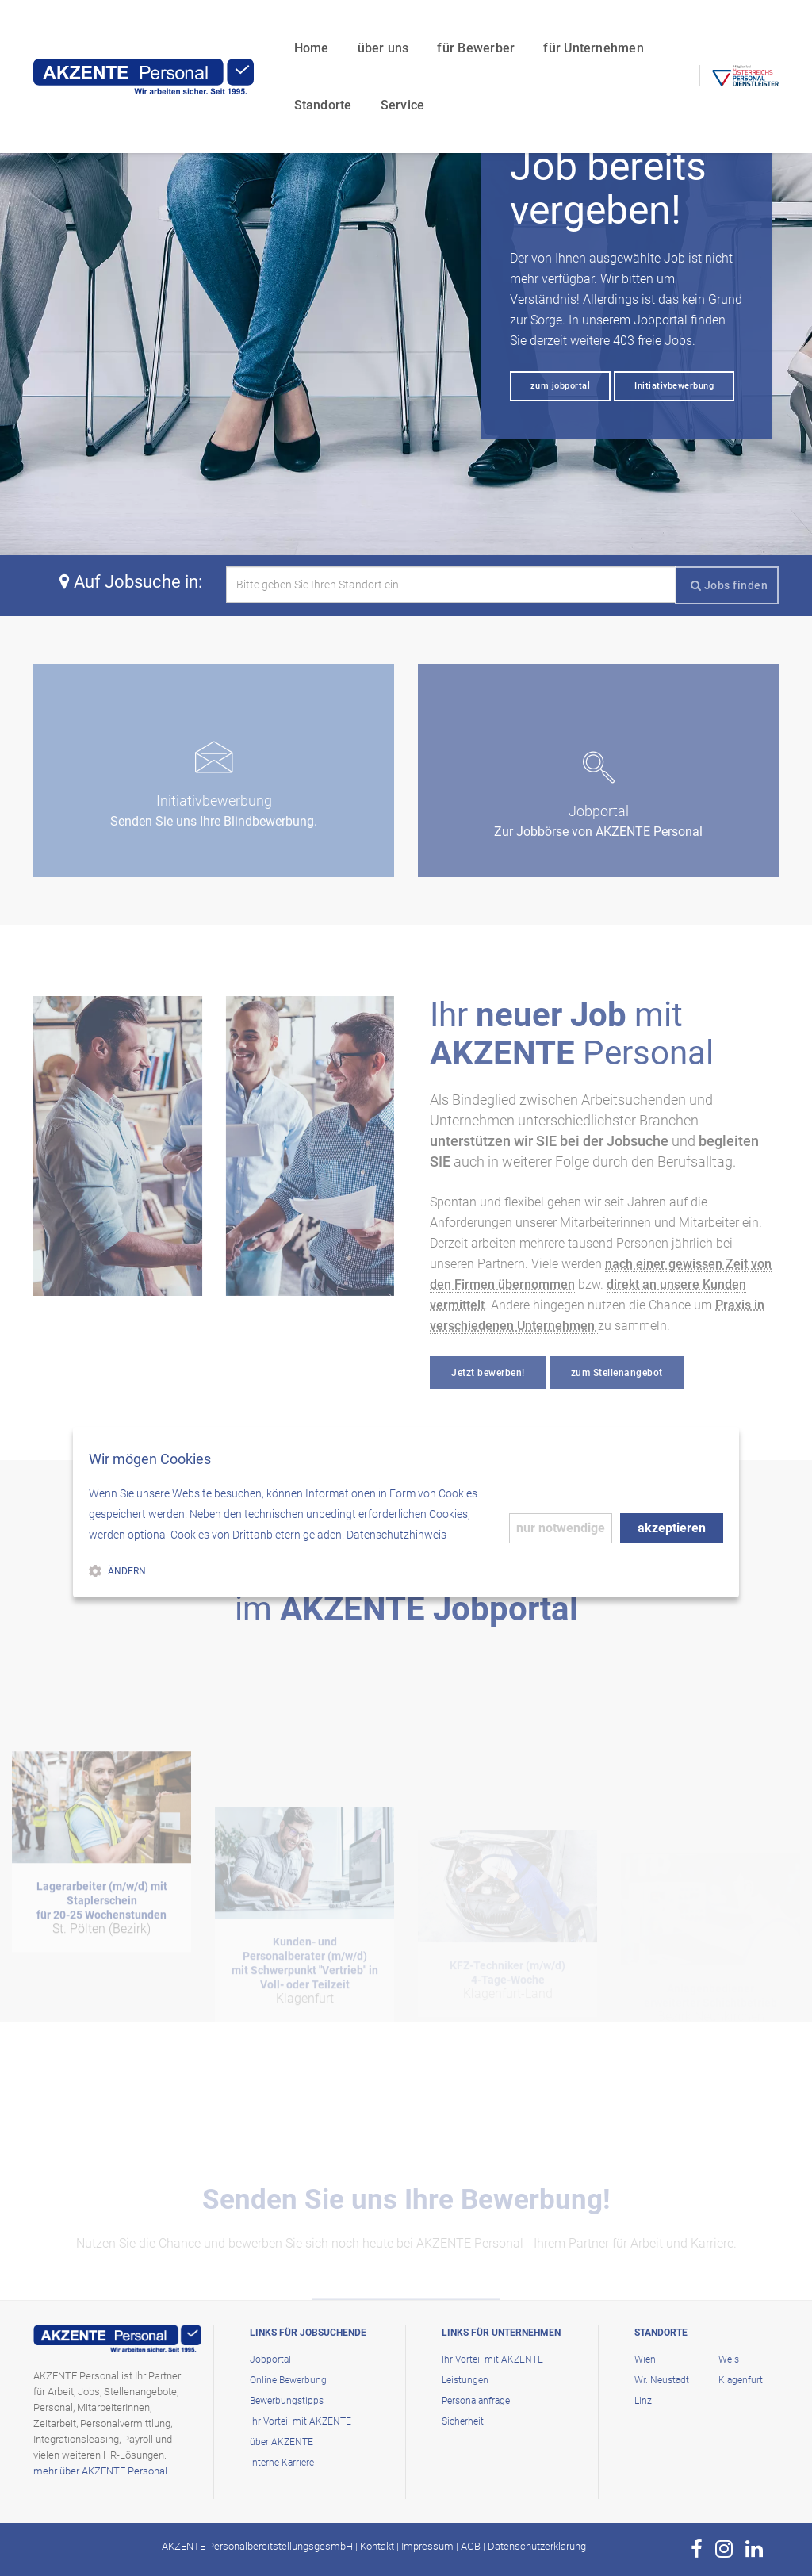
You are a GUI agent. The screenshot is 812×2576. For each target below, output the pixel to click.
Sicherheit (463, 2421)
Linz (643, 2400)
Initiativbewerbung (674, 386)
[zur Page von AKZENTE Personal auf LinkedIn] (754, 2549)
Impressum (427, 2546)
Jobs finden (729, 585)
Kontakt (377, 2546)
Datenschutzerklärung (537, 2546)
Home (188, 28)
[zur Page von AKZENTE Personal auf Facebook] (697, 2549)
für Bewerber (354, 28)
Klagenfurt (740, 2380)
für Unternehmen (471, 28)
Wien (645, 2359)
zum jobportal (560, 386)
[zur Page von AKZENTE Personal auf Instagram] (724, 2549)
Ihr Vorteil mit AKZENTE (300, 2421)
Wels (728, 2359)
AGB (471, 2546)
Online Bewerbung (288, 2380)
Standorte (578, 28)
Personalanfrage (476, 2400)
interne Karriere (282, 2462)
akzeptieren (672, 1527)
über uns (260, 28)
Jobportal (270, 2359)
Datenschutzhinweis (396, 1534)
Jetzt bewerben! (488, 1372)
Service (193, 85)
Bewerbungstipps (287, 2400)
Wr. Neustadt (661, 2380)
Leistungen (465, 2380)
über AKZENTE (281, 2442)
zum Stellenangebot (617, 1372)
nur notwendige (560, 1527)
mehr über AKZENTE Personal (100, 2471)
